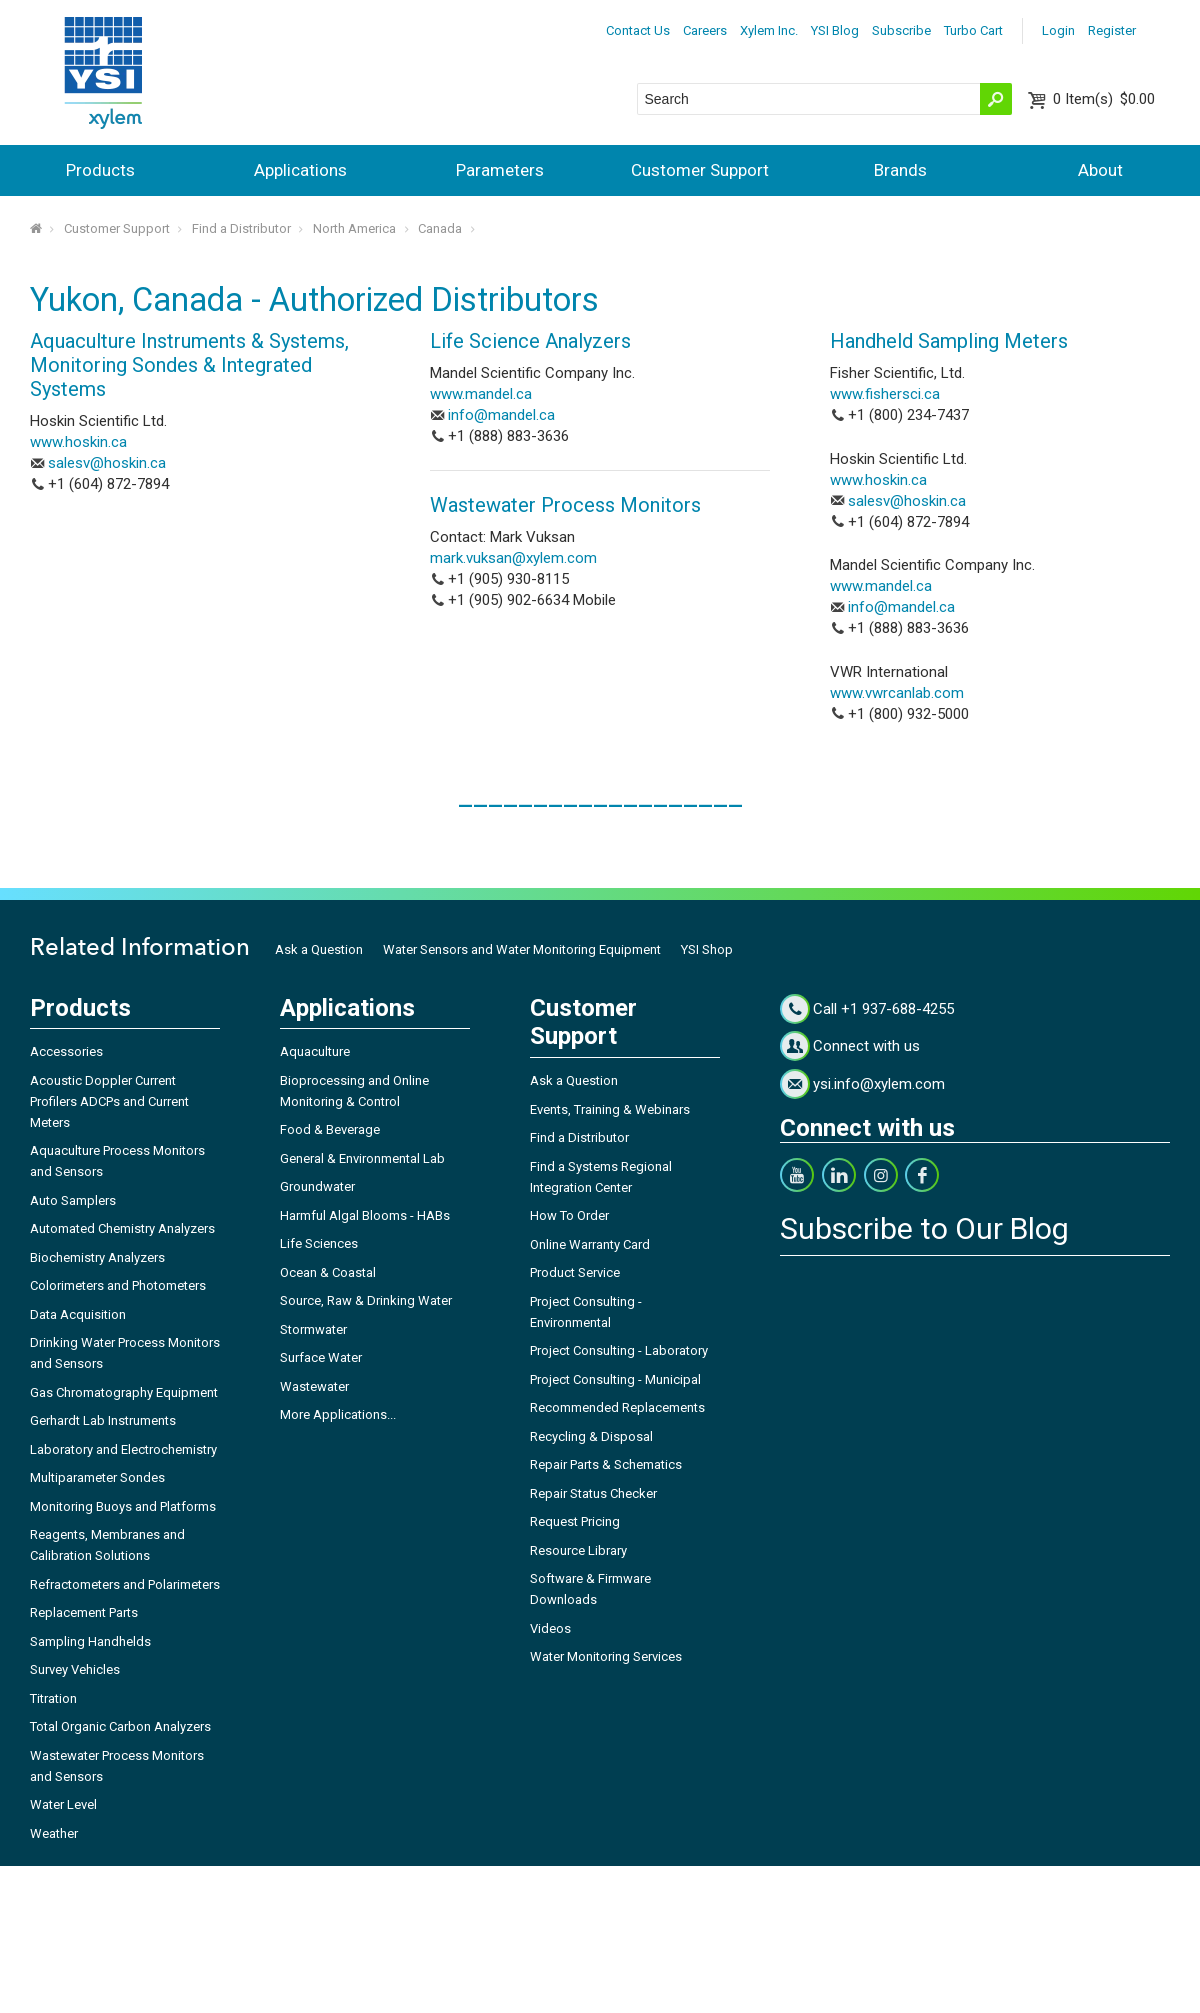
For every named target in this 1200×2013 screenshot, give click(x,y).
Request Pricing (575, 1521)
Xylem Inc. (769, 30)
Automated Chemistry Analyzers (122, 1228)
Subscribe (901, 30)
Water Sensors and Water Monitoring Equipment (522, 949)
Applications (300, 170)
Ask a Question (319, 949)
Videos (550, 1628)
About (1100, 170)
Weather (54, 1833)
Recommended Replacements (617, 1407)
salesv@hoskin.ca (107, 463)
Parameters (500, 170)
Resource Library (578, 1550)
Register (1112, 30)
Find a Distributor (241, 228)
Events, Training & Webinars (610, 1109)
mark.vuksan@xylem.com (513, 558)
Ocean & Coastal (328, 1272)
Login (1058, 30)
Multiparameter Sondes (97, 1477)
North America (354, 228)
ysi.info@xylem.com (879, 1084)
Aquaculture (315, 1051)
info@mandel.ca (501, 415)
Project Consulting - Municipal (615, 1379)
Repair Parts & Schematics (606, 1464)
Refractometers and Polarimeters (125, 1584)
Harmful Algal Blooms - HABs (365, 1215)
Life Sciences (319, 1243)
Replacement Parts (84, 1612)
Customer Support (700, 170)
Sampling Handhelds (90, 1641)
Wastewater (314, 1386)
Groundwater (317, 1186)
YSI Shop (707, 949)
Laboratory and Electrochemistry (123, 1449)
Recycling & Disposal (591, 1436)
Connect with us (866, 1046)
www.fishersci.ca (885, 394)
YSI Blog (835, 30)
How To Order (569, 1215)
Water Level (63, 1804)
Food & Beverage (330, 1129)
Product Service (575, 1272)
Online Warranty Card (590, 1244)
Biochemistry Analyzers (97, 1257)
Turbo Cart (973, 30)
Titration (53, 1698)
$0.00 (1104, 99)
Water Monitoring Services (606, 1656)
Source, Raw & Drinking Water (366, 1300)
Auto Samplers (73, 1200)
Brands (900, 170)
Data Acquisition (78, 1314)
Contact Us (638, 30)
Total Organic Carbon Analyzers (120, 1726)
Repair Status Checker (593, 1493)
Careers (705, 30)
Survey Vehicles (75, 1669)
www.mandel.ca (481, 394)
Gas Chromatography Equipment (124, 1392)
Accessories (66, 1051)
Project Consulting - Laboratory (619, 1350)
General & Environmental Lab (362, 1158)
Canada (440, 228)
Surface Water (321, 1357)
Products (100, 170)
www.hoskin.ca (78, 442)
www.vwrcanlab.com (897, 693)
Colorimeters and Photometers (118, 1285)
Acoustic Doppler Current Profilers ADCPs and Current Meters (109, 1101)
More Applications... (338, 1414)
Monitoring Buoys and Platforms (123, 1506)
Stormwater (313, 1329)
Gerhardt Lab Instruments (103, 1420)
